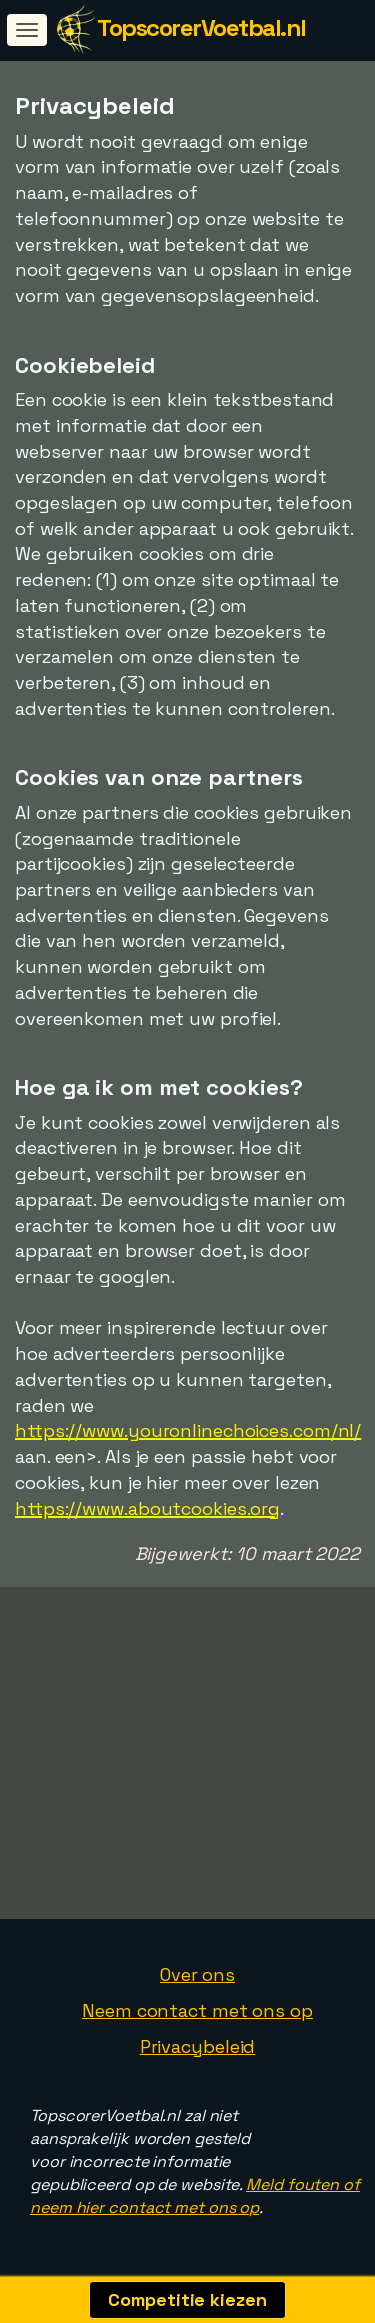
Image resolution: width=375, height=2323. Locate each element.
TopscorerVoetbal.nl (201, 27)
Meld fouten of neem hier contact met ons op (195, 2196)
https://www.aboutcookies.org (147, 1508)
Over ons (197, 1974)
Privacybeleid (198, 2046)
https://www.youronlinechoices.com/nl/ (188, 1430)
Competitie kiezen (187, 2299)
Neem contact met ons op (197, 2010)
